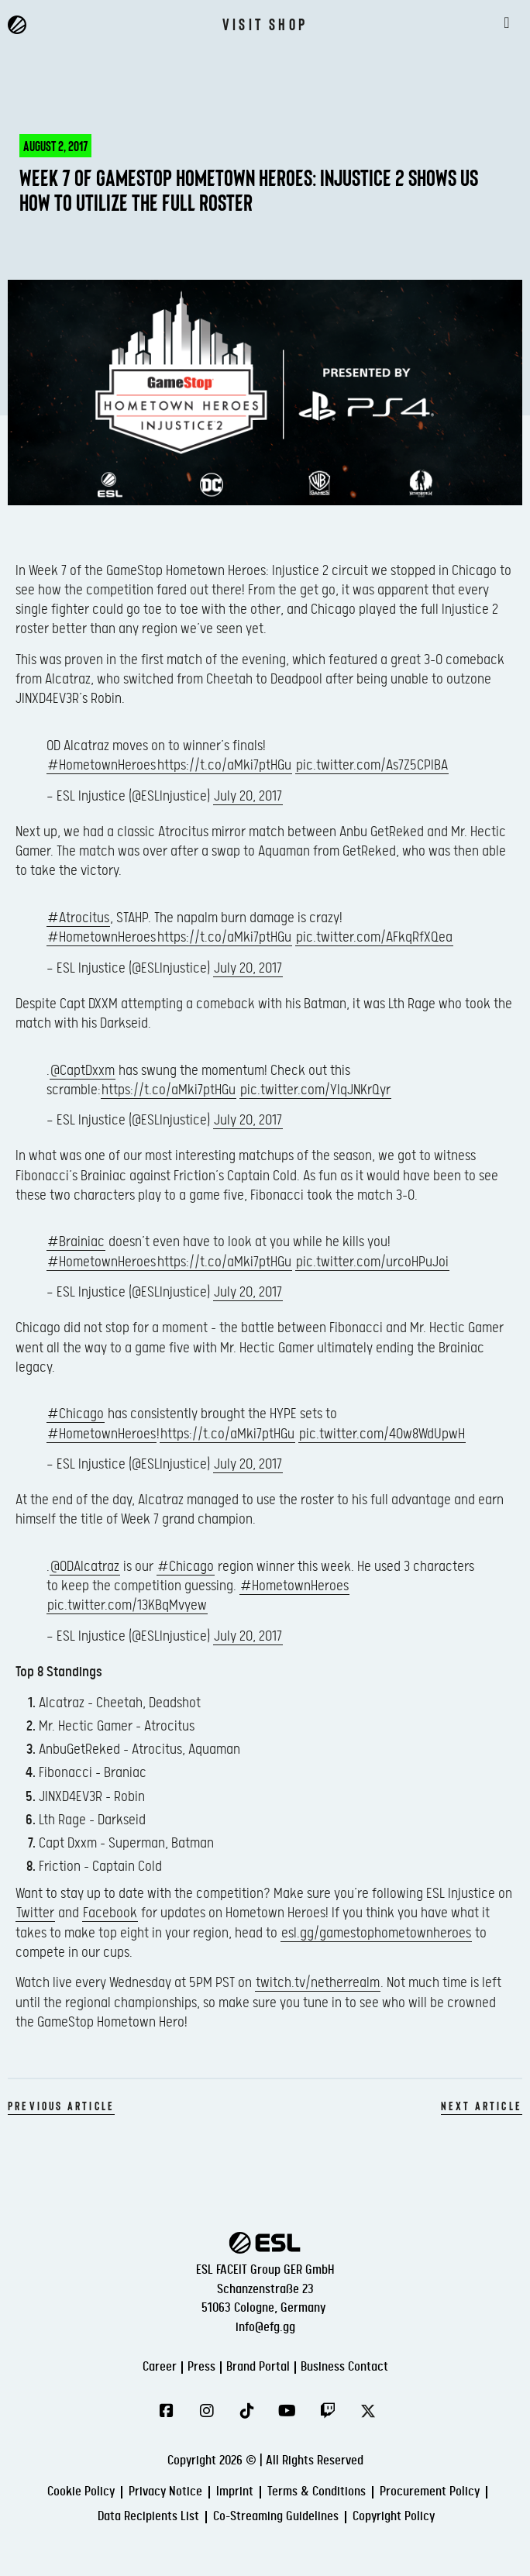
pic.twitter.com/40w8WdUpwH (382, 1434)
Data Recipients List (148, 2516)
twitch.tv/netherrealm (318, 1983)
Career (160, 2367)
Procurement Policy (430, 2492)
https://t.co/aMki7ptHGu (224, 765)
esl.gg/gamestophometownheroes (376, 1933)
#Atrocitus (78, 918)
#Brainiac (76, 1242)
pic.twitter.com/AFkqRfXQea (374, 937)
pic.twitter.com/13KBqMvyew (127, 1605)
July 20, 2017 (248, 796)
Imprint (234, 2492)
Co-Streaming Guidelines (276, 2516)
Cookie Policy (81, 2492)
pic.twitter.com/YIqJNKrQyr (315, 1090)
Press (201, 2367)
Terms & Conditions (316, 2492)
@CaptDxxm (82, 1070)
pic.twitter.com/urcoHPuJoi (372, 1262)
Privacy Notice (165, 2492)
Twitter (35, 1913)
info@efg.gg (265, 2327)
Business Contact (344, 2367)
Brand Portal (258, 2367)
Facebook (110, 1913)
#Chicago (75, 1414)
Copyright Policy (394, 2516)
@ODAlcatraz (84, 1566)
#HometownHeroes (101, 765)
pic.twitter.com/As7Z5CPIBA (372, 765)
